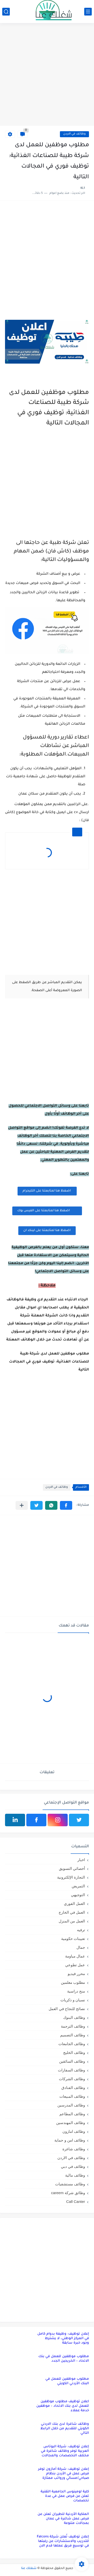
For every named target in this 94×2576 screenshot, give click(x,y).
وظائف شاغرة (73, 2149)
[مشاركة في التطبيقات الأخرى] (22, 1505)
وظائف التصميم (72, 2035)
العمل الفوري (74, 1903)
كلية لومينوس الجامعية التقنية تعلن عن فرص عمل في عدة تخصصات (65, 2496)
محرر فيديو (76, 1974)
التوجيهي (78, 1895)
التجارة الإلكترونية (71, 1877)
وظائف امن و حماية (69, 2140)
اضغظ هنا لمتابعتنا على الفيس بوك (47, 1210)
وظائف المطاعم (72, 2114)
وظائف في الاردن (74, 134)
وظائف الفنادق (73, 2087)
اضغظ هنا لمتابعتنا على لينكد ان (47, 1230)
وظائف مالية (75, 2175)
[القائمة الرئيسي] (88, 12)
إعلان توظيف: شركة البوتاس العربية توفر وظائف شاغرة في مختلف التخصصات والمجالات (65, 2451)
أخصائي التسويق (72, 1868)
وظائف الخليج (74, 2052)
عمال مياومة (75, 1956)
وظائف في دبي (73, 2166)
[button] (66, 1505)
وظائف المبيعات (72, 2096)
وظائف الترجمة (73, 2026)
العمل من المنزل (72, 1921)
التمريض (78, 1886)
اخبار (81, 1860)
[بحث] (6, 12)
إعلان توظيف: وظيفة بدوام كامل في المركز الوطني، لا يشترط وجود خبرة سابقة (63, 2338)
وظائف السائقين (72, 2061)
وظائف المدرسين (71, 2105)
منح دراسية (76, 1991)
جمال (80, 1947)
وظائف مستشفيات (70, 2184)
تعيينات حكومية (73, 1938)
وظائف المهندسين (70, 2122)
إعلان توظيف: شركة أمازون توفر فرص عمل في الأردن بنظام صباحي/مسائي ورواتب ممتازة (63, 2473)
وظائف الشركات (72, 2079)
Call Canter (75, 2201)
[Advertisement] (47, 75)
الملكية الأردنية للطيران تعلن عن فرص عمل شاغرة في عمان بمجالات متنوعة (63, 2518)
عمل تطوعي (75, 1965)
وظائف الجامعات (71, 2044)
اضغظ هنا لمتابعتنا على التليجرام (47, 1191)
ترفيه (81, 1930)
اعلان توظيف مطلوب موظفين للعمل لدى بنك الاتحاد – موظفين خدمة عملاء (62, 2406)
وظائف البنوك (74, 2017)
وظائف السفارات (71, 2070)
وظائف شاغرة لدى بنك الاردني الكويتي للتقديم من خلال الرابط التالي (64, 2428)
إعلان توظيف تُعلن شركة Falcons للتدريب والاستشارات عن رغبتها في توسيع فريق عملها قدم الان (63, 2541)
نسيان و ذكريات (72, 2000)
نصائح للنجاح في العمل (67, 2009)
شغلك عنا (29, 2568)
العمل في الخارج (72, 1912)
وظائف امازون (73, 2131)
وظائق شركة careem (68, 2193)
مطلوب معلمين (73, 1982)
